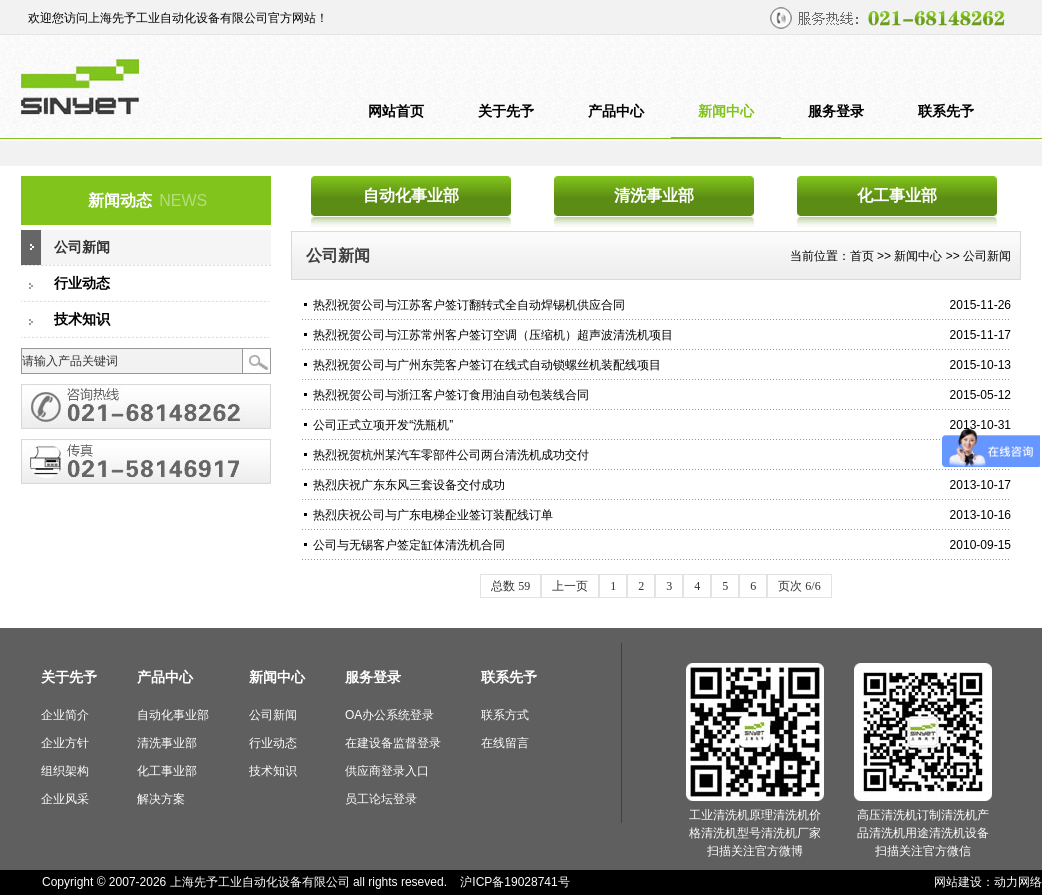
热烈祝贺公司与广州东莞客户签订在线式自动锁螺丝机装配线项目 (487, 365)
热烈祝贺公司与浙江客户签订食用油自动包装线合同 (451, 395)
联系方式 (505, 715)
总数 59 (510, 586)
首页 (862, 256)
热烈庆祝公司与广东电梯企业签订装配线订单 (433, 515)
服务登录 (836, 111)
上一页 (570, 586)
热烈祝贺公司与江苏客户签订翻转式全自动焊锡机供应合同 (469, 305)
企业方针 (65, 743)
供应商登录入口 (387, 771)
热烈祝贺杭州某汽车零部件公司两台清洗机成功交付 (451, 455)
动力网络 (1018, 882)
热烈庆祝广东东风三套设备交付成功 (409, 485)
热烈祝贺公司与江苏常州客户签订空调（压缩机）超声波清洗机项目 (493, 335)
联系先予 (946, 111)
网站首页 (396, 111)
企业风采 (65, 799)
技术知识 (82, 319)
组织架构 (65, 771)
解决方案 (161, 799)
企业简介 (65, 715)
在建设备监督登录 (393, 743)
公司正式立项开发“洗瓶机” (383, 425)
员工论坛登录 (381, 799)
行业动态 (82, 283)
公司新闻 (82, 247)
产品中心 (616, 111)
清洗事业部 (654, 195)
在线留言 (505, 743)
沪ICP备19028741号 (514, 882)
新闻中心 (726, 111)
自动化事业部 (411, 195)
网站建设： (964, 882)
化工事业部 (897, 195)
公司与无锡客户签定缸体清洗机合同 (409, 545)
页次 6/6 (799, 586)
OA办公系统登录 (389, 715)
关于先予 (506, 111)
